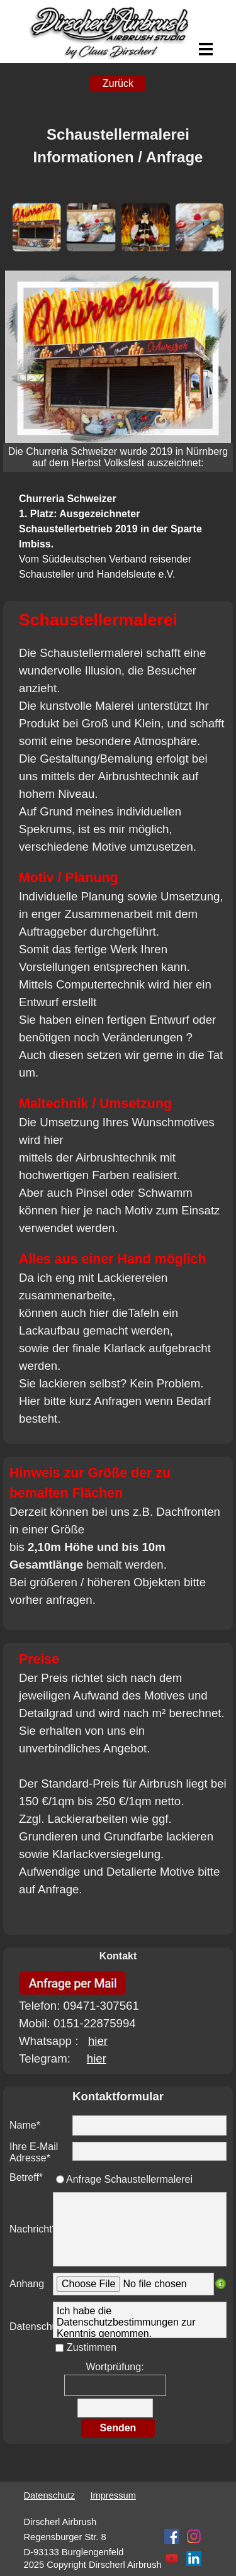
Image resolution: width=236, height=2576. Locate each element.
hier (98, 2040)
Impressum (112, 2495)
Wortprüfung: (114, 2366)
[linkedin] (193, 2558)
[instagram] (193, 2536)
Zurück (118, 83)
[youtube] (171, 2558)
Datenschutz (49, 2495)
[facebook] (171, 2536)
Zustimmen (91, 2347)
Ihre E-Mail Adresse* (33, 2152)
